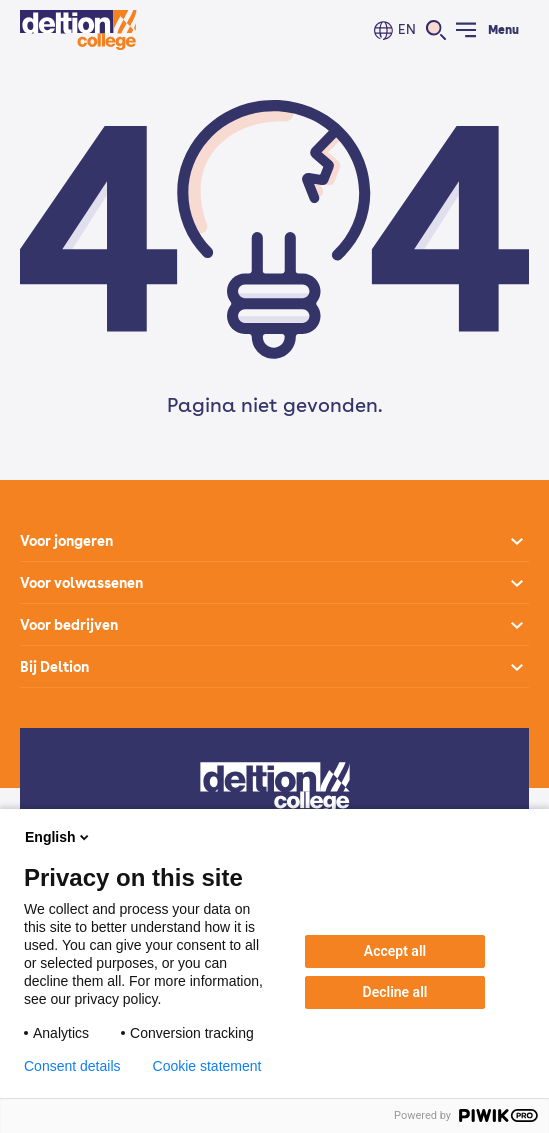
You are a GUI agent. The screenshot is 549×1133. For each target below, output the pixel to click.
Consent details (72, 1066)
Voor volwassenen (81, 583)
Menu (503, 30)
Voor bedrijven (69, 625)
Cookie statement (207, 1066)
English (58, 837)
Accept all (395, 951)
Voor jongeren (66, 541)
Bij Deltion (54, 667)
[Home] (78, 30)
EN (407, 29)
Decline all (395, 992)
